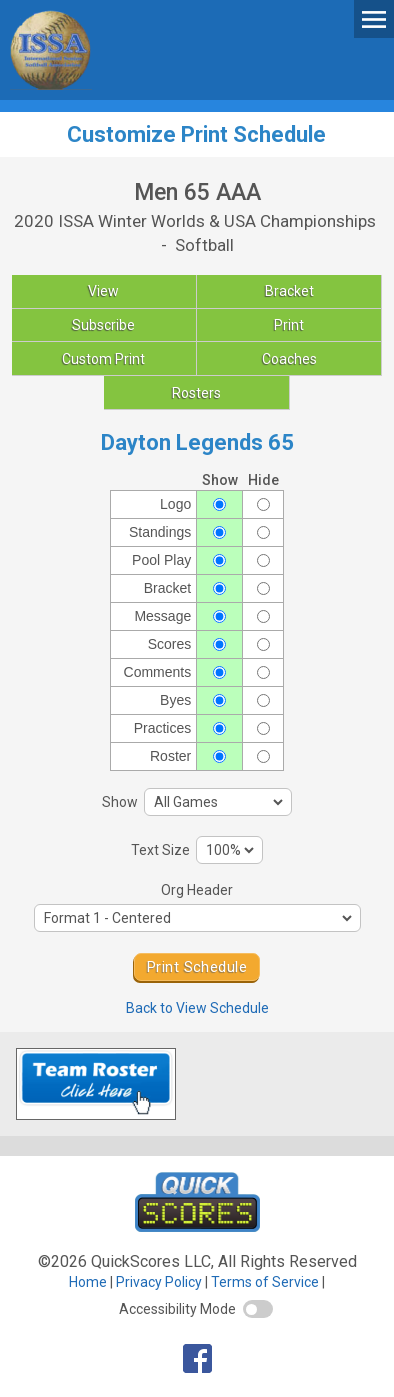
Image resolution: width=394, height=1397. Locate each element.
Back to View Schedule (197, 1008)
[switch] (258, 1309)
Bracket (289, 291)
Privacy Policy (159, 1282)
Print (289, 325)
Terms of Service (265, 1282)
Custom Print (103, 359)
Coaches (289, 359)
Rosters (196, 393)
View (103, 291)
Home (88, 1282)
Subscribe (103, 325)
